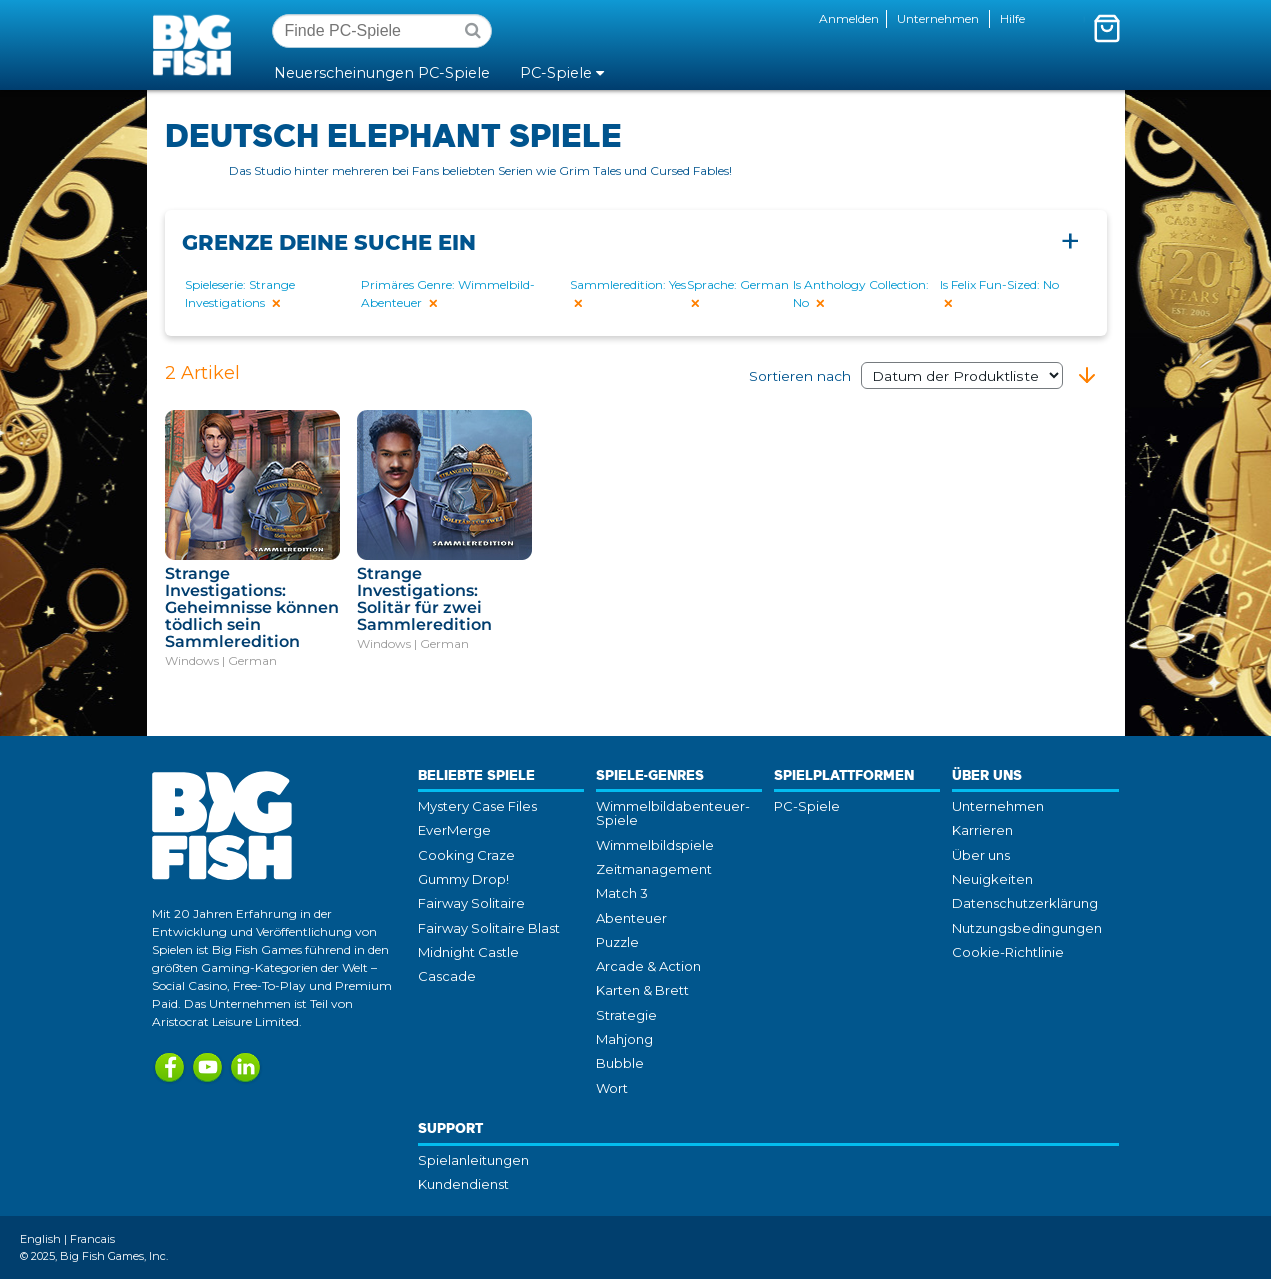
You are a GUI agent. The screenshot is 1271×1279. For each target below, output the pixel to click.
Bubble (620, 1063)
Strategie (626, 1015)
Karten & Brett (642, 990)
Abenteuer (631, 918)
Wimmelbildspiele (655, 845)
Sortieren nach (906, 376)
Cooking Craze (466, 855)
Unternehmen (938, 18)
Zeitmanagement (654, 869)
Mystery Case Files (477, 806)
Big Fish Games (196, 44)
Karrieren (982, 830)
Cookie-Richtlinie (1008, 952)
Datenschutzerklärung (1025, 903)
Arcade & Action (648, 966)
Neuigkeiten (992, 879)
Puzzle (617, 942)
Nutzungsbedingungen (1027, 928)
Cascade (447, 976)
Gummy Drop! (463, 879)
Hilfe (1012, 18)
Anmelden (849, 18)
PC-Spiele (807, 806)
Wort (612, 1088)
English (40, 1239)
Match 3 (622, 893)
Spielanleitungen (473, 1160)
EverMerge (454, 830)
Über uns (981, 855)
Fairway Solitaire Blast (489, 928)
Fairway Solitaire (471, 903)
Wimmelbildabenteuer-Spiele (673, 813)
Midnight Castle (468, 952)
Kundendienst (463, 1184)
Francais (92, 1239)
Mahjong (624, 1039)
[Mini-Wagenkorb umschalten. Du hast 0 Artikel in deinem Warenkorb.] (1107, 28)
